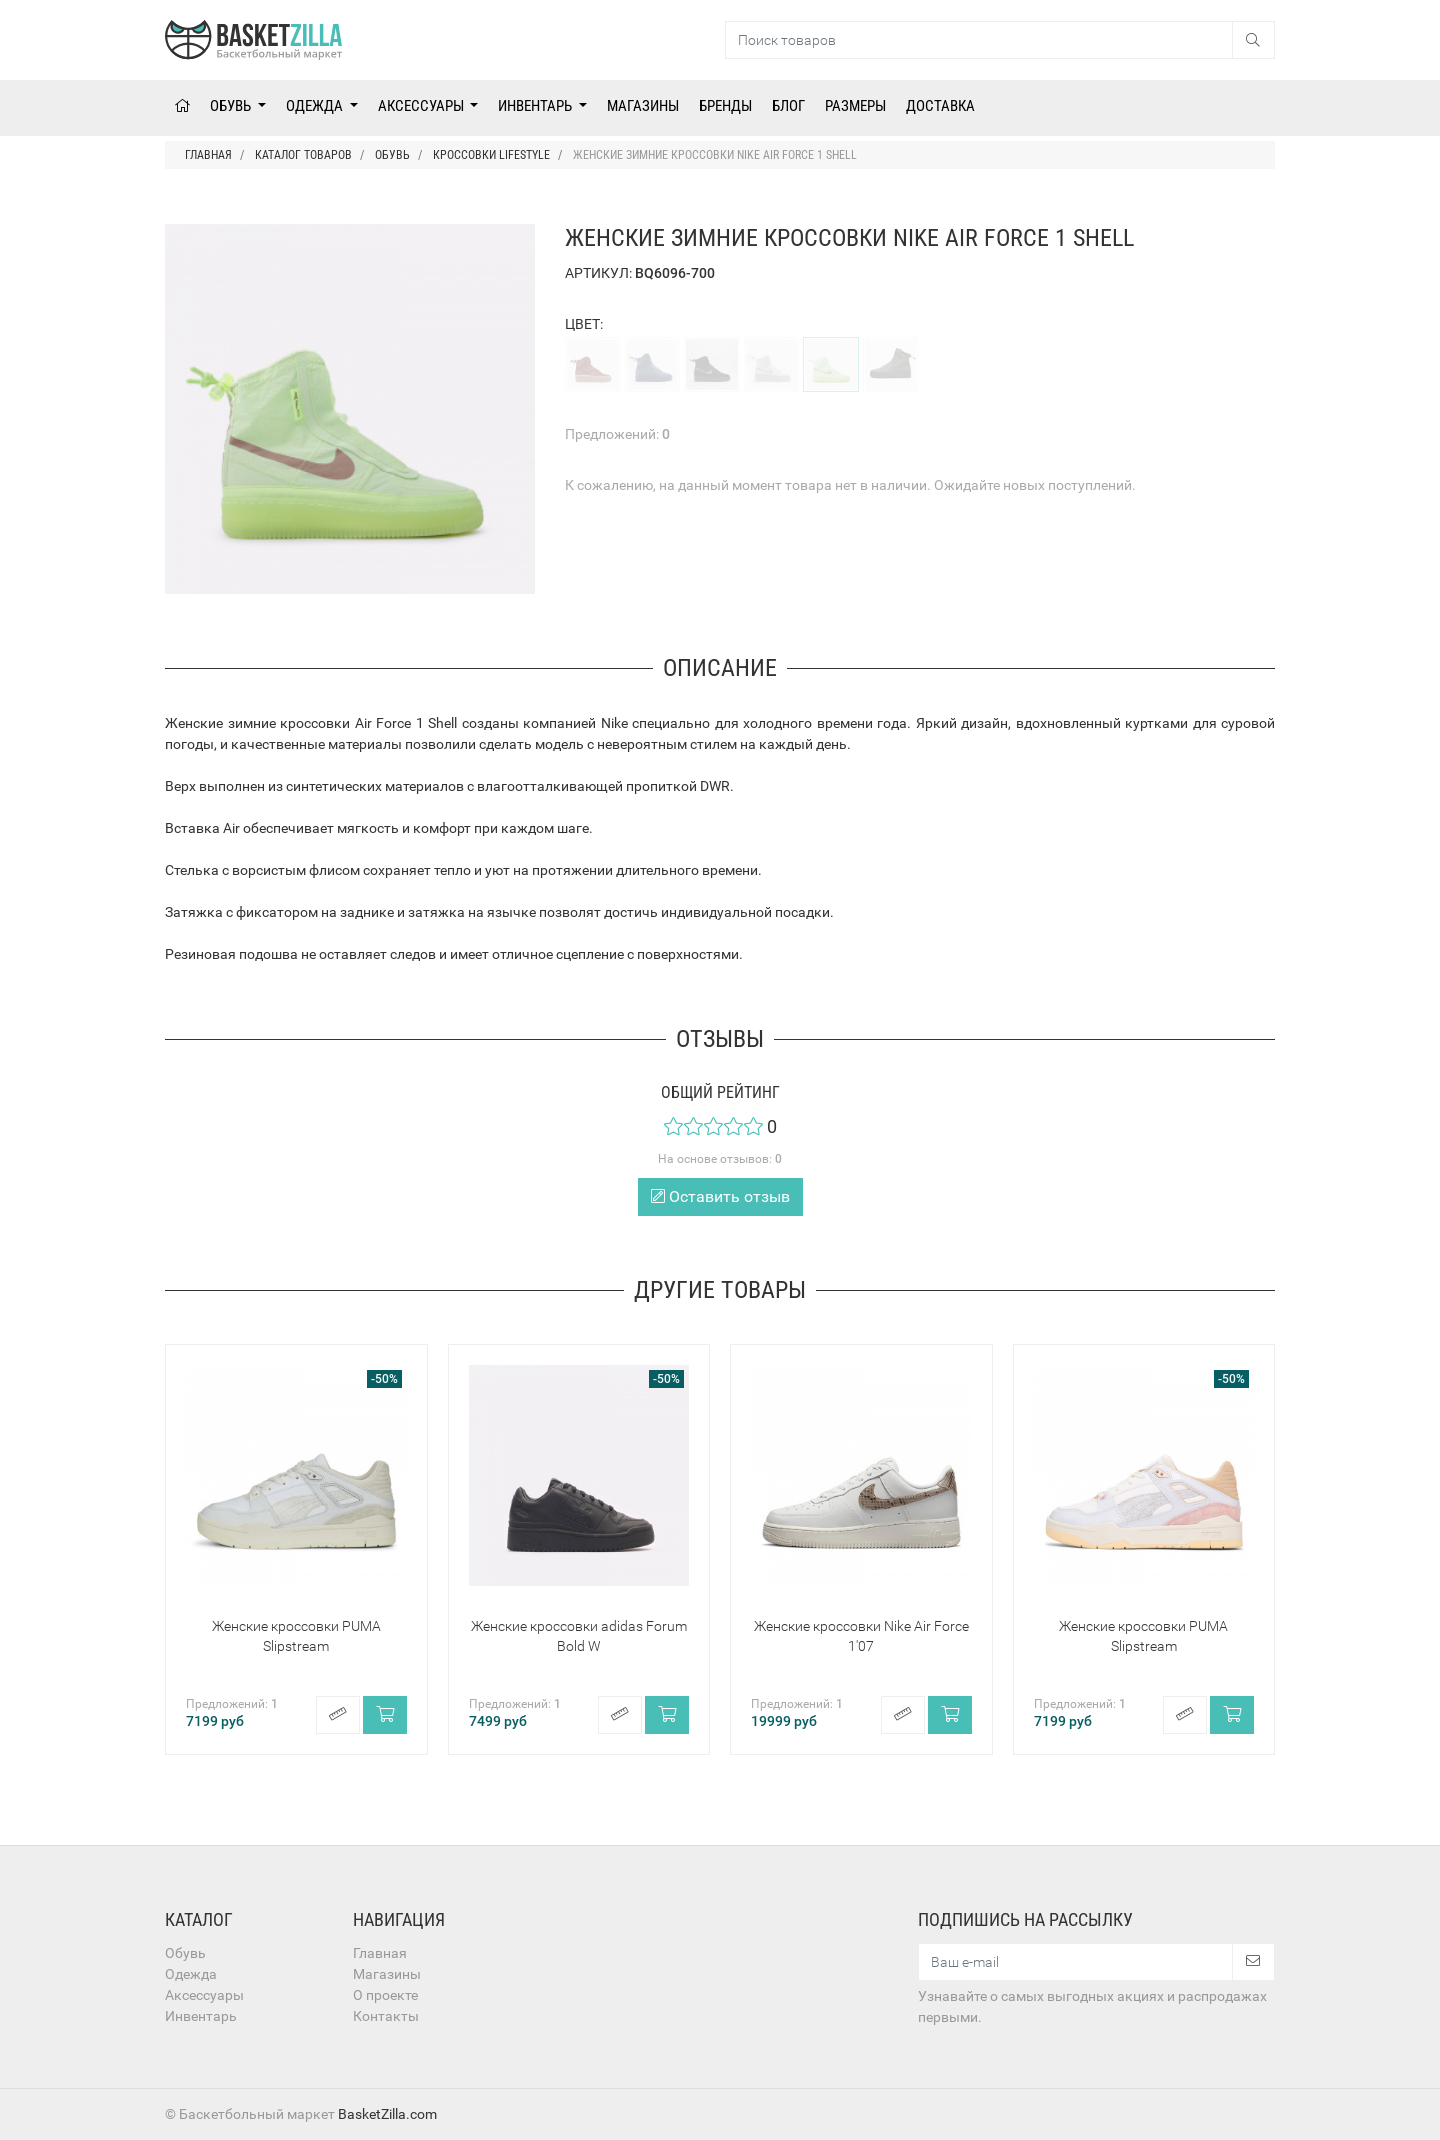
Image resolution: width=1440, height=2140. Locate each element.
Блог (788, 106)
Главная (380, 1953)
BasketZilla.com (387, 2114)
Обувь (232, 106)
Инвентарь (536, 106)
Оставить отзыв (720, 1196)
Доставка (940, 106)
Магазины (643, 106)
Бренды (725, 106)
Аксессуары (422, 106)
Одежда (316, 106)
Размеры (855, 106)
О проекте (385, 1995)
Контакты (386, 2016)
